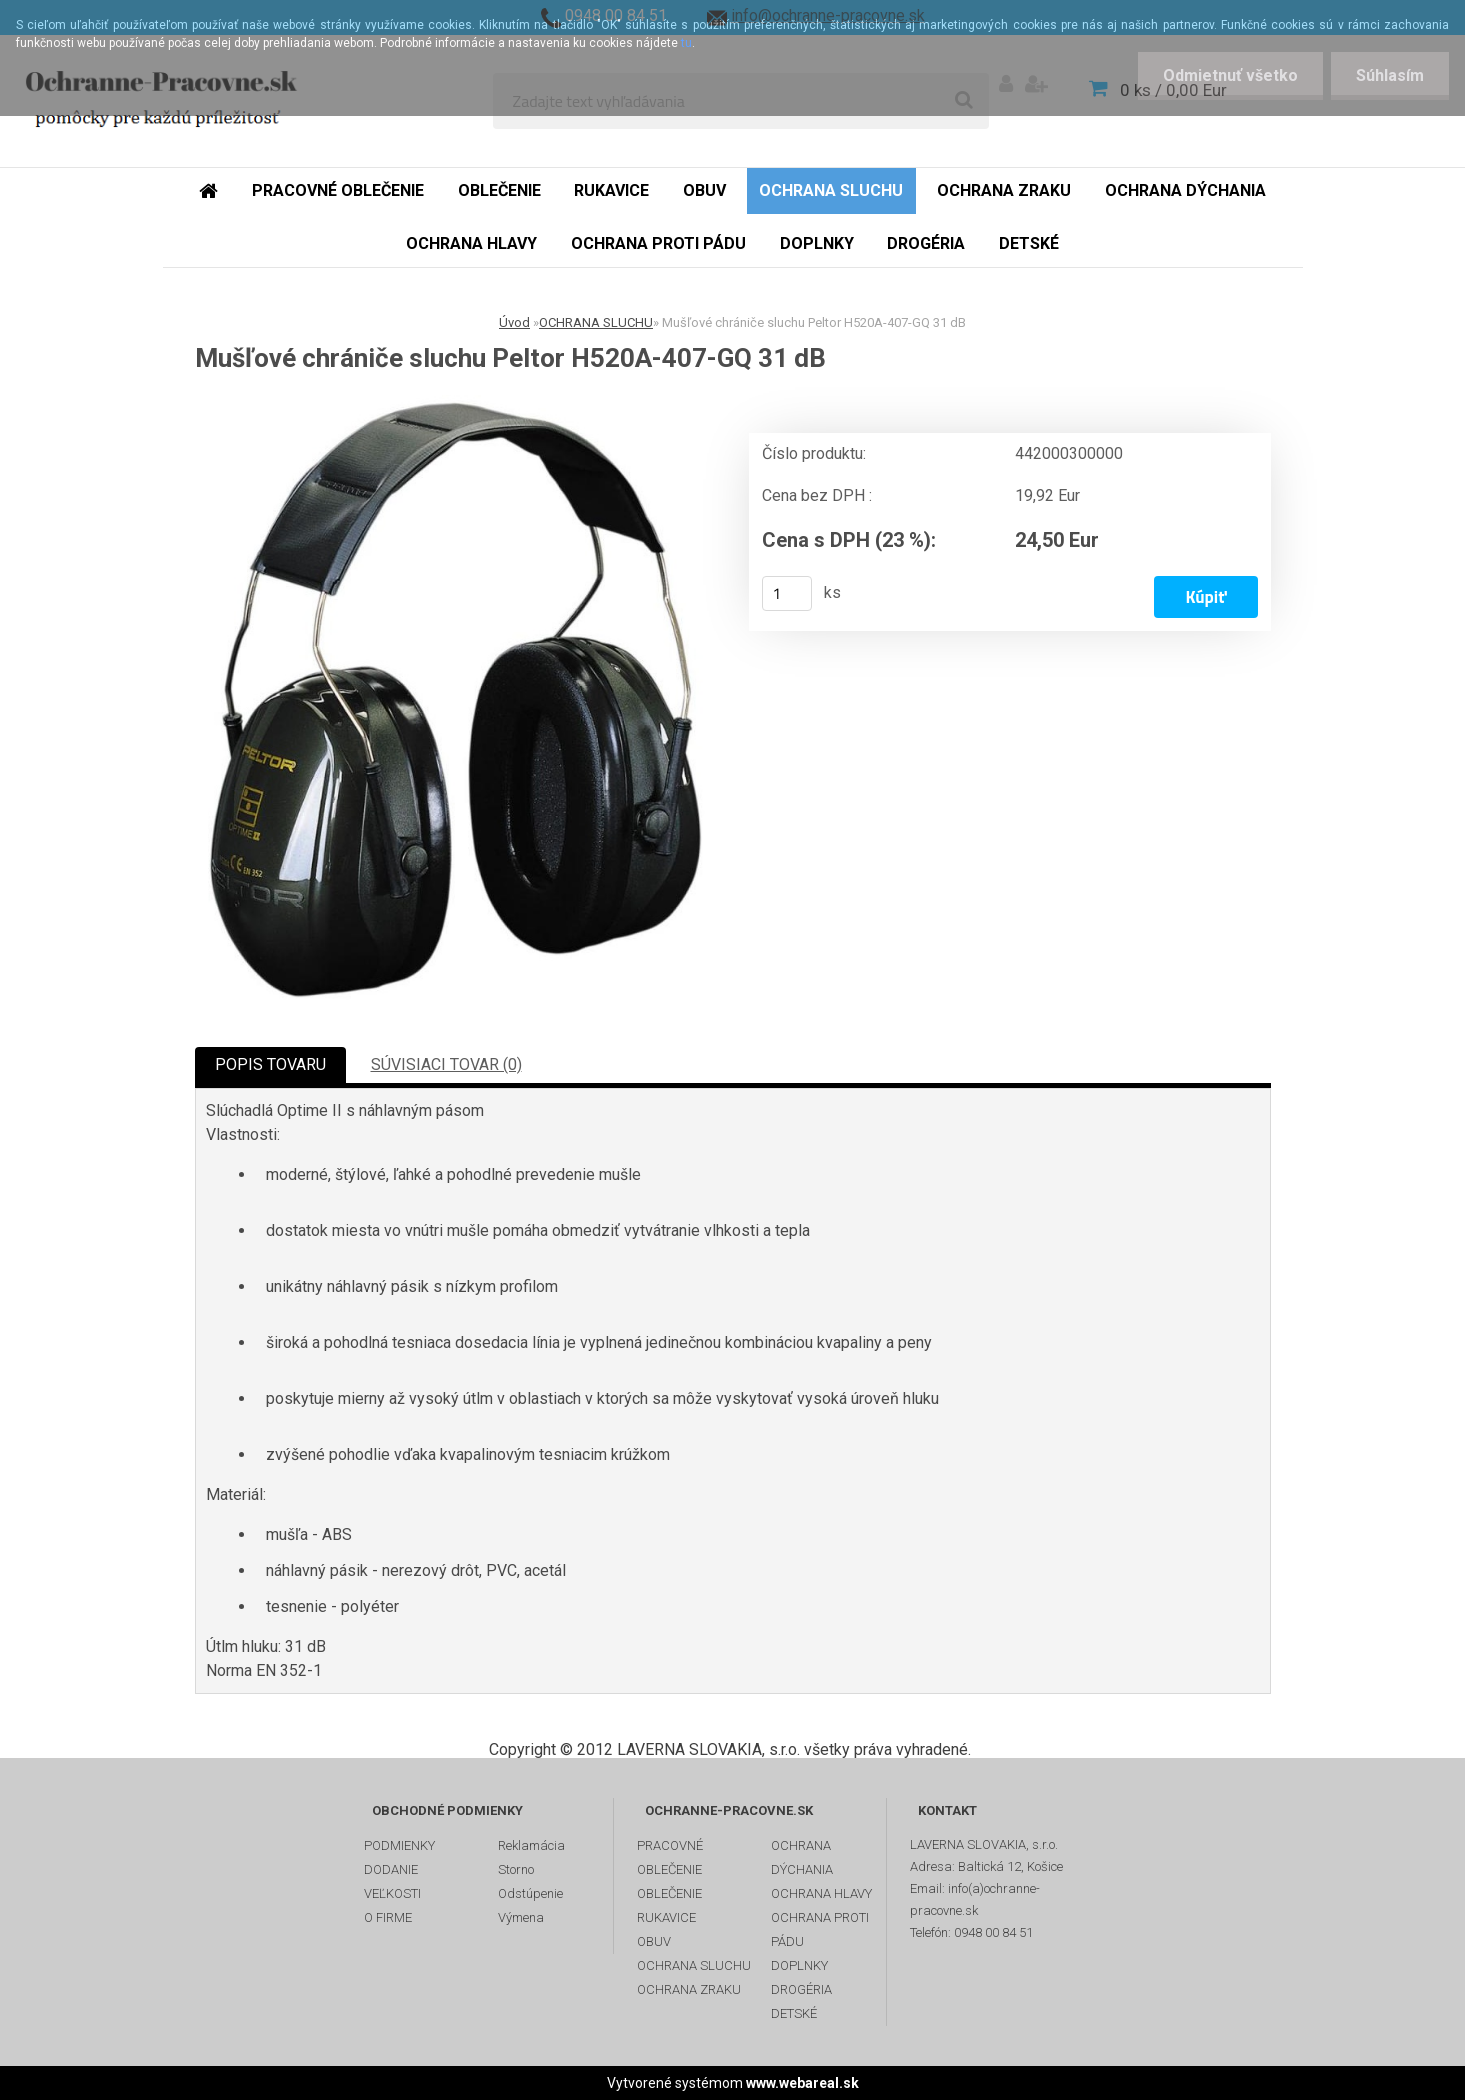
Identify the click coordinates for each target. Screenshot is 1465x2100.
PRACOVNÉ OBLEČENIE (670, 1857)
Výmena (521, 1917)
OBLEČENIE (669, 1893)
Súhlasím (1390, 75)
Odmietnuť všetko (1230, 75)
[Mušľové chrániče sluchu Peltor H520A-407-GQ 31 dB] (464, 703)
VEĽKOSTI (392, 1893)
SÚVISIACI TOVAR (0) (446, 1064)
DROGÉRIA (801, 1989)
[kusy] (787, 593)
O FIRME (388, 1917)
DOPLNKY (799, 1965)
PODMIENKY (399, 1845)
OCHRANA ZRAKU (689, 1989)
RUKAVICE (666, 1917)
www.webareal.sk (802, 2083)
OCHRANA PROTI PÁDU (820, 1929)
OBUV (654, 1941)
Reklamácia (531, 1845)
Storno (516, 1869)
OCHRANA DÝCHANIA (802, 1857)
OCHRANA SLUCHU (596, 322)
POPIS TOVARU (270, 1064)
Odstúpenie (530, 1893)
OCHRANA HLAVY (821, 1893)
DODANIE (391, 1869)
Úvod (514, 322)
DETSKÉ (794, 2013)
